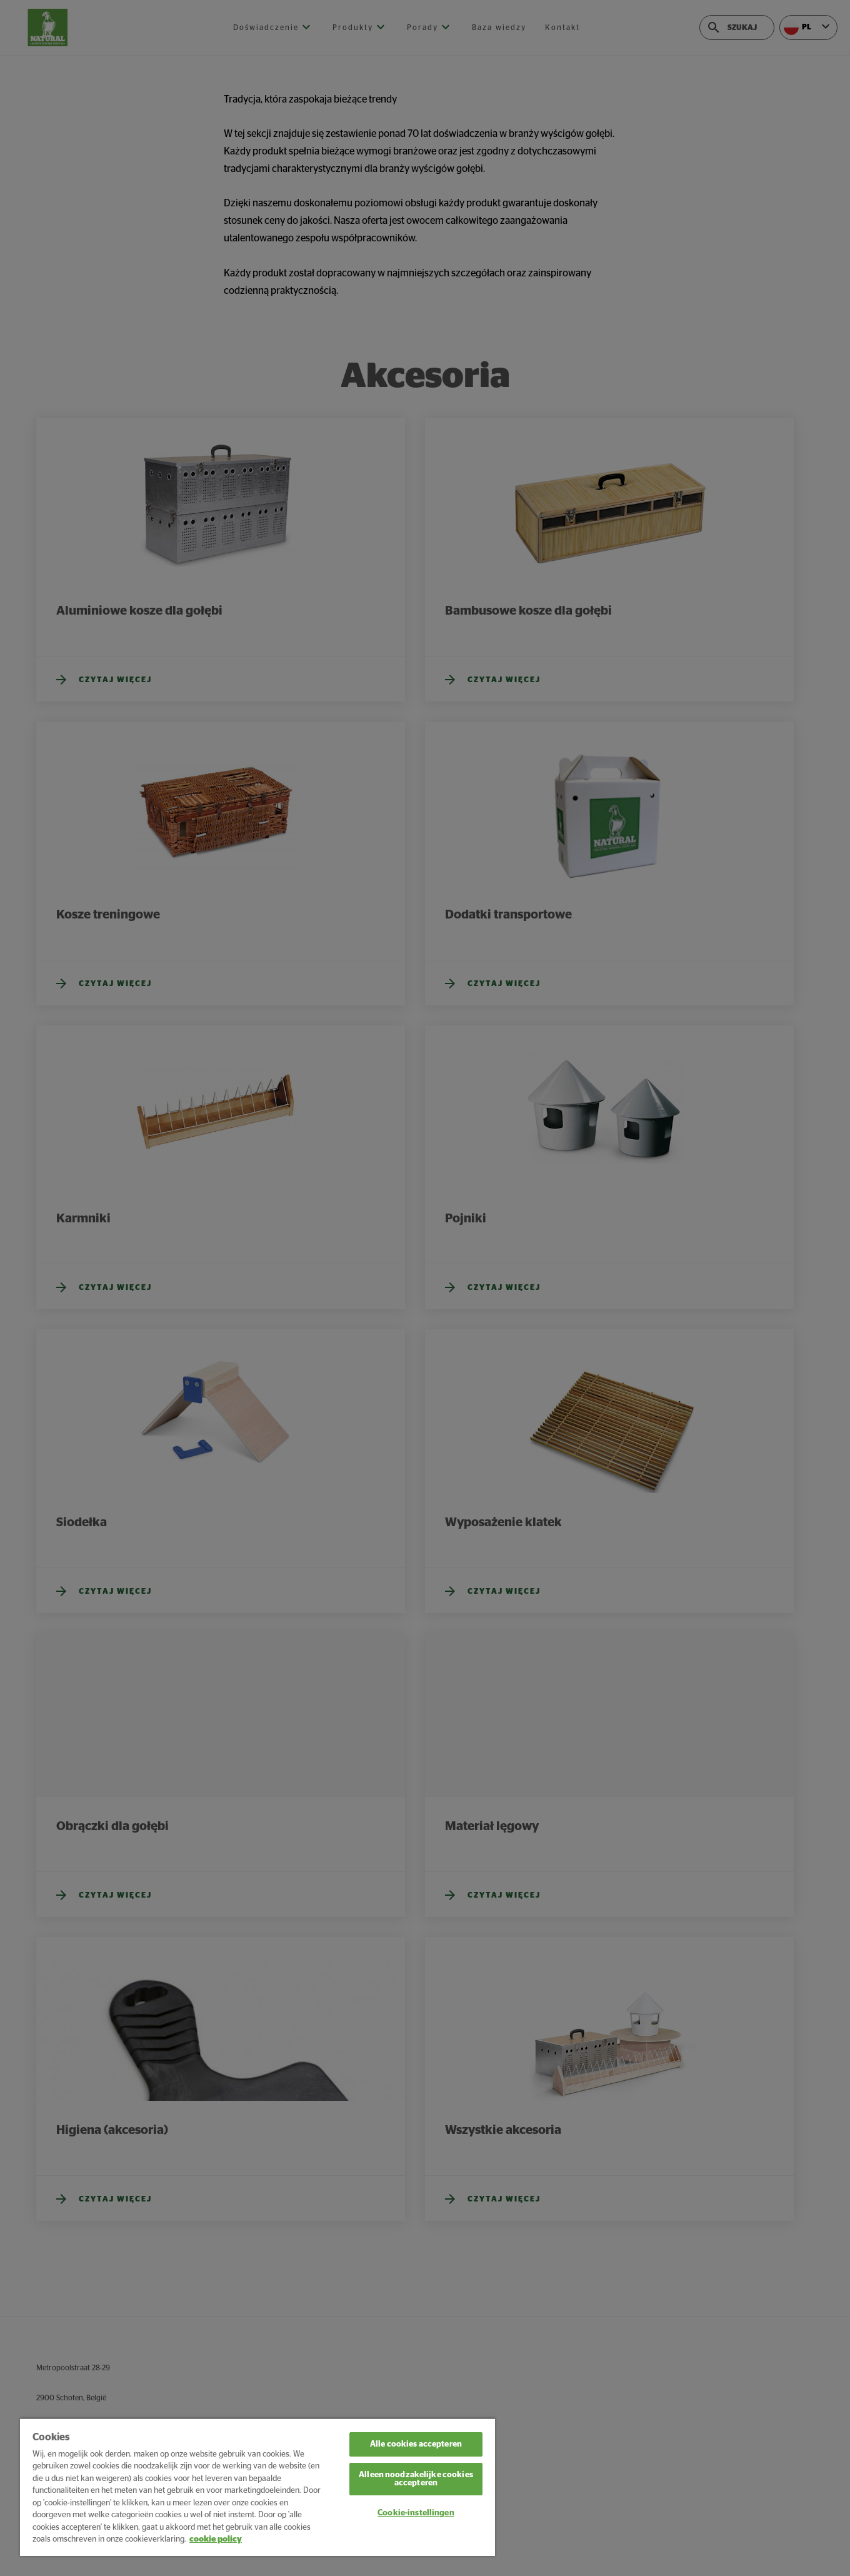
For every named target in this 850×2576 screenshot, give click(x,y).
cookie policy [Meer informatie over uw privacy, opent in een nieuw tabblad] (215, 2539)
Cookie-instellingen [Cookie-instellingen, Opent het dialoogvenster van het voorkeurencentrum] (416, 2513)
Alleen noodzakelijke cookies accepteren (416, 2479)
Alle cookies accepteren (416, 2444)
